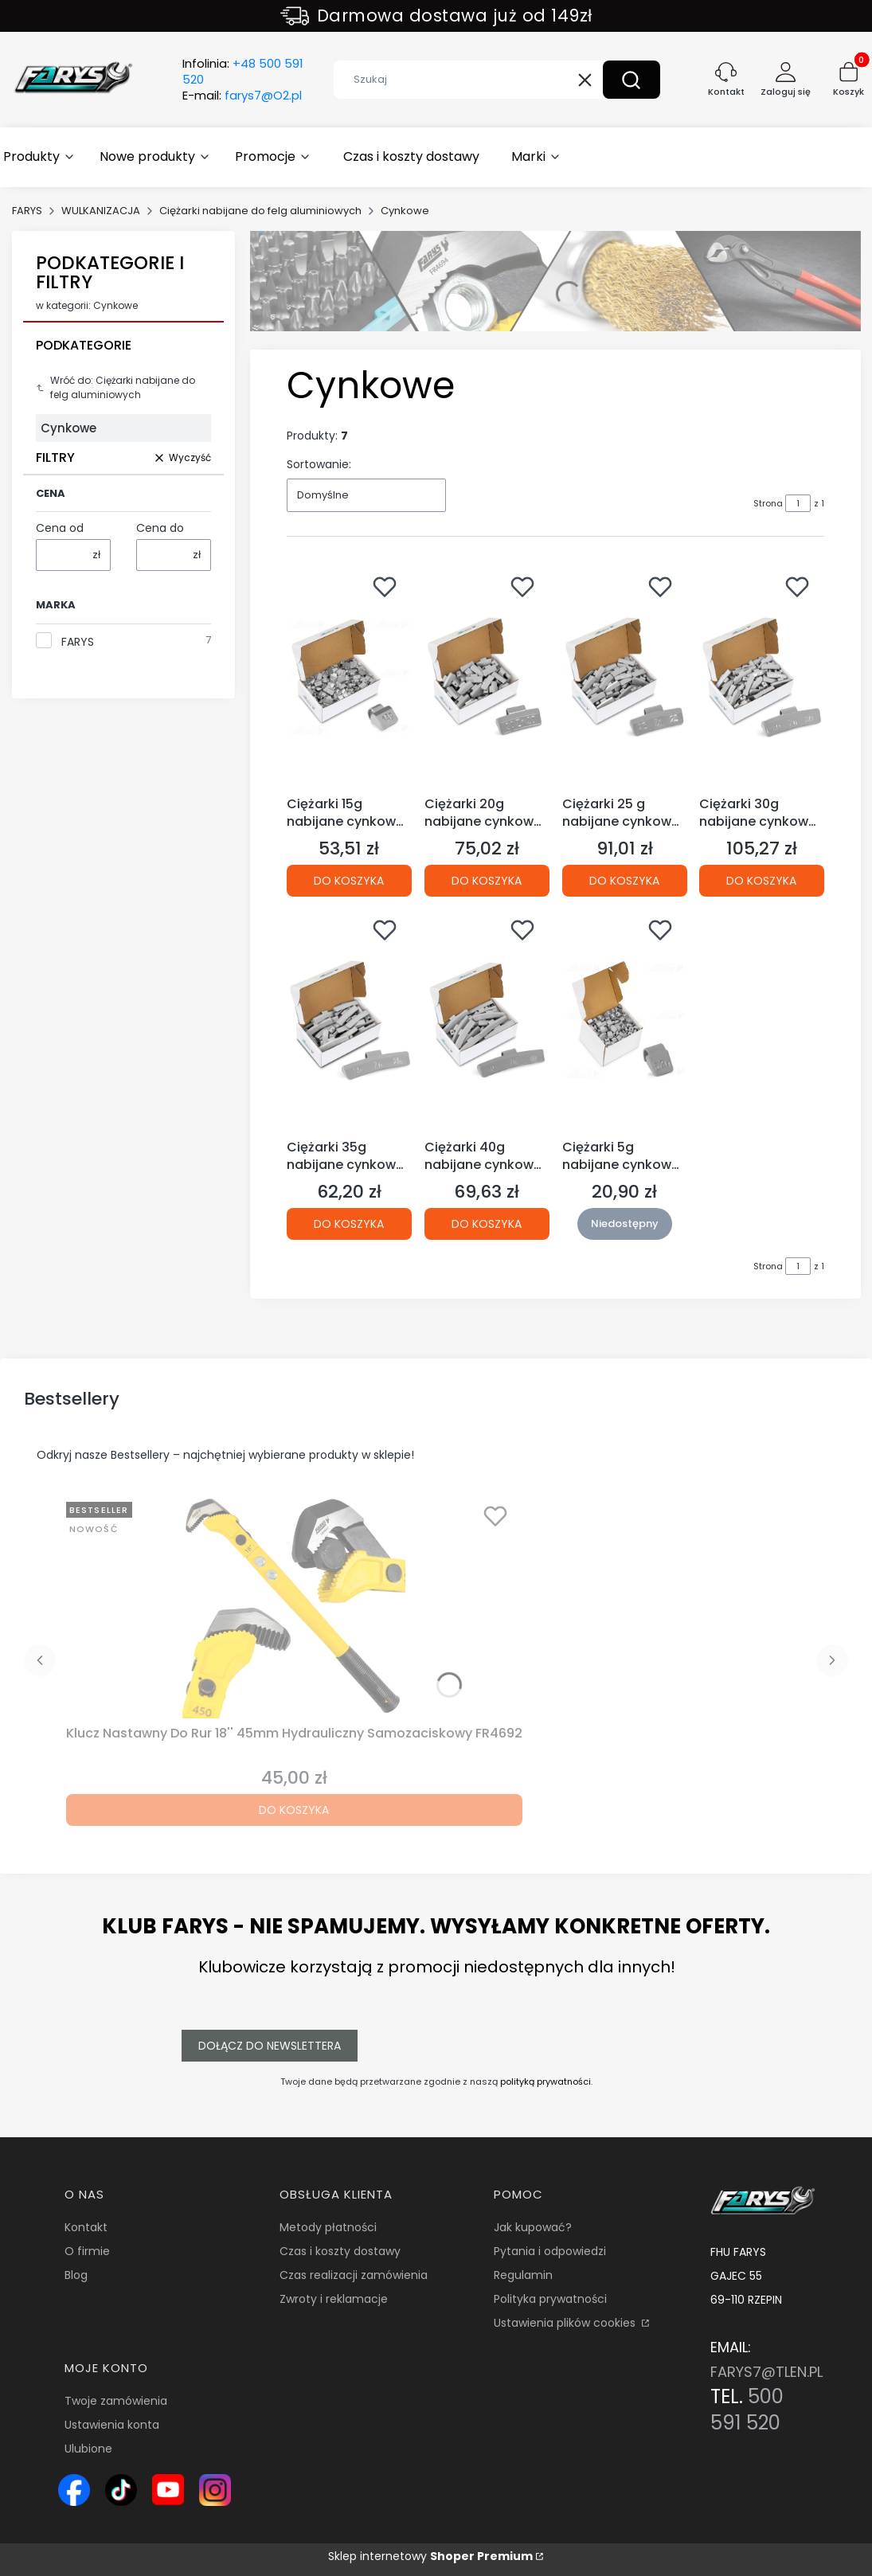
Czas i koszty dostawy (340, 2251)
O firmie (87, 2251)
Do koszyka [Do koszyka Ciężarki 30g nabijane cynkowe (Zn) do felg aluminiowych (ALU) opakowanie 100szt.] (762, 881)
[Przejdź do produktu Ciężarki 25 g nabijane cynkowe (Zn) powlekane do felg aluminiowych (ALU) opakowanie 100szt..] (624, 677)
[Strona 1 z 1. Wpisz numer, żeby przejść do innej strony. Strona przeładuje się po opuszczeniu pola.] (798, 503)
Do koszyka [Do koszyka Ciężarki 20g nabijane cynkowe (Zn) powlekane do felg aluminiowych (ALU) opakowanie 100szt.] (487, 881)
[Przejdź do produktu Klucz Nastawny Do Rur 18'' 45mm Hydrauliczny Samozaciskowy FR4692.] (294, 1606)
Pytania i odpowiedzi (550, 2251)
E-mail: (242, 96)
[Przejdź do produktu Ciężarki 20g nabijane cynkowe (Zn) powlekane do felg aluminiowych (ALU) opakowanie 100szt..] (486, 677)
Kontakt (86, 2227)
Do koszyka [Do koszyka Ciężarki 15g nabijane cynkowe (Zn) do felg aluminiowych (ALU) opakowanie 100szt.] (349, 881)
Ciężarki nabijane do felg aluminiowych (260, 210)
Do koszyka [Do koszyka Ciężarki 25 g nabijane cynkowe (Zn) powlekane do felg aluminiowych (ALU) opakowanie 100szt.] (624, 881)
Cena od (60, 528)
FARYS (27, 210)
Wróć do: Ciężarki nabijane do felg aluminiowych (115, 387)
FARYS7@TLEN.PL (766, 2372)
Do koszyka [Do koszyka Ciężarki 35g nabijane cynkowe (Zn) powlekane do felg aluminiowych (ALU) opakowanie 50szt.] (349, 1223)
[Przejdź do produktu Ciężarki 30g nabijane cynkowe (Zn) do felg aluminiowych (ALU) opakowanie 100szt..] (761, 677)
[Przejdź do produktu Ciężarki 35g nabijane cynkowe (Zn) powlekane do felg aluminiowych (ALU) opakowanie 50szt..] (349, 1020)
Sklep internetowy (430, 2556)
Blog (76, 2275)
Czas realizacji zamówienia (354, 2275)
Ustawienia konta (112, 2425)
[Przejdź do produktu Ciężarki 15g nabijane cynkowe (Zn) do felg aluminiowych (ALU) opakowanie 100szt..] (349, 677)
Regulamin (523, 2275)
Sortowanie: (319, 464)
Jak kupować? (533, 2227)
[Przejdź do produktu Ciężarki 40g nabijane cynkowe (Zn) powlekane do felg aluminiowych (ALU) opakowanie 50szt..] (486, 1020)
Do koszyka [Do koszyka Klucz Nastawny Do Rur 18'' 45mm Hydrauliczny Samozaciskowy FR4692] (294, 1810)
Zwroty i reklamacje (334, 2299)
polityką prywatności (545, 2081)
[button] (631, 80)
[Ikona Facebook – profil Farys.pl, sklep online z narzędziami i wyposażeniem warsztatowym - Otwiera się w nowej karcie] (74, 2490)
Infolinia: (242, 72)
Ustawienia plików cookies (566, 2323)
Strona (768, 503)
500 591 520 (747, 2409)
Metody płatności (328, 2227)
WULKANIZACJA (100, 210)
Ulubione (88, 2449)
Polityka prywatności (550, 2299)
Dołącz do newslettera (269, 2046)
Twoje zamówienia (116, 2401)
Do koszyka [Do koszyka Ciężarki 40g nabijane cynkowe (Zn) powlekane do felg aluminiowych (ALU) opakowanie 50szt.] (487, 1223)
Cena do (160, 528)
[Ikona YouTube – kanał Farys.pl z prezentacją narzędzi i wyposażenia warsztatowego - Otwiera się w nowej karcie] (168, 2490)
